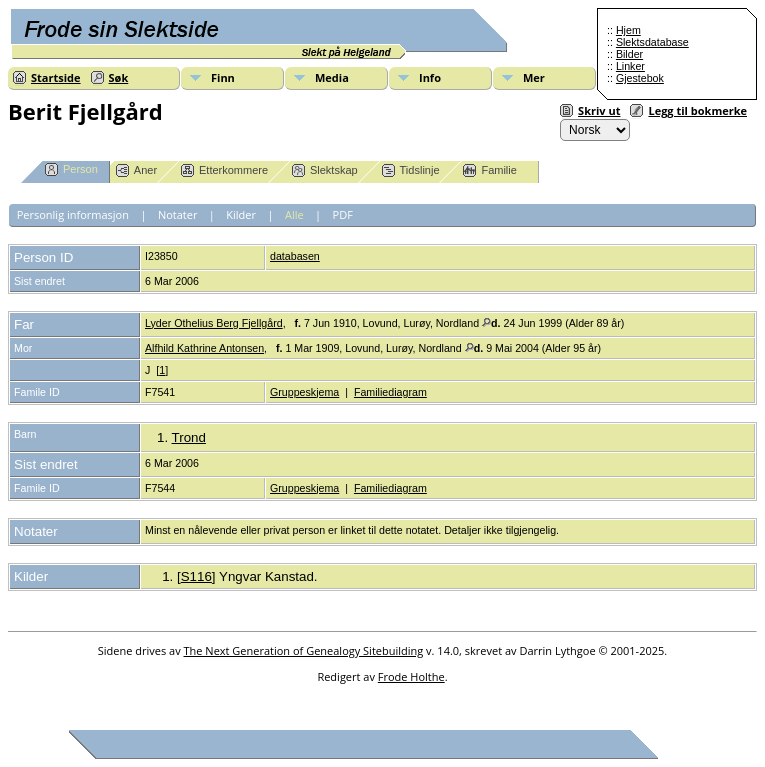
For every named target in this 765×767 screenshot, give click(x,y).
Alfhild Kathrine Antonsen (204, 348)
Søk (119, 77)
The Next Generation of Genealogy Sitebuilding (304, 650)
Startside (56, 77)
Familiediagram (390, 392)
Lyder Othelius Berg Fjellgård (214, 323)
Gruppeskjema (304, 392)
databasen (295, 256)
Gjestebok (640, 78)
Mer (534, 77)
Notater (178, 214)
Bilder (629, 54)
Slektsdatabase (652, 42)
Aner (136, 170)
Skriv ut (599, 110)
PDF (343, 214)
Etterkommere (224, 170)
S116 (196, 576)
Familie (489, 170)
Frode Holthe (411, 676)
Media (332, 77)
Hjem (628, 30)
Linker (630, 66)
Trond (189, 437)
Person (71, 169)
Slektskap (325, 170)
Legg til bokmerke (697, 110)
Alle (294, 214)
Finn (223, 77)
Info (430, 77)
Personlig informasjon (73, 214)
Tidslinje (411, 170)
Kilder (241, 214)
